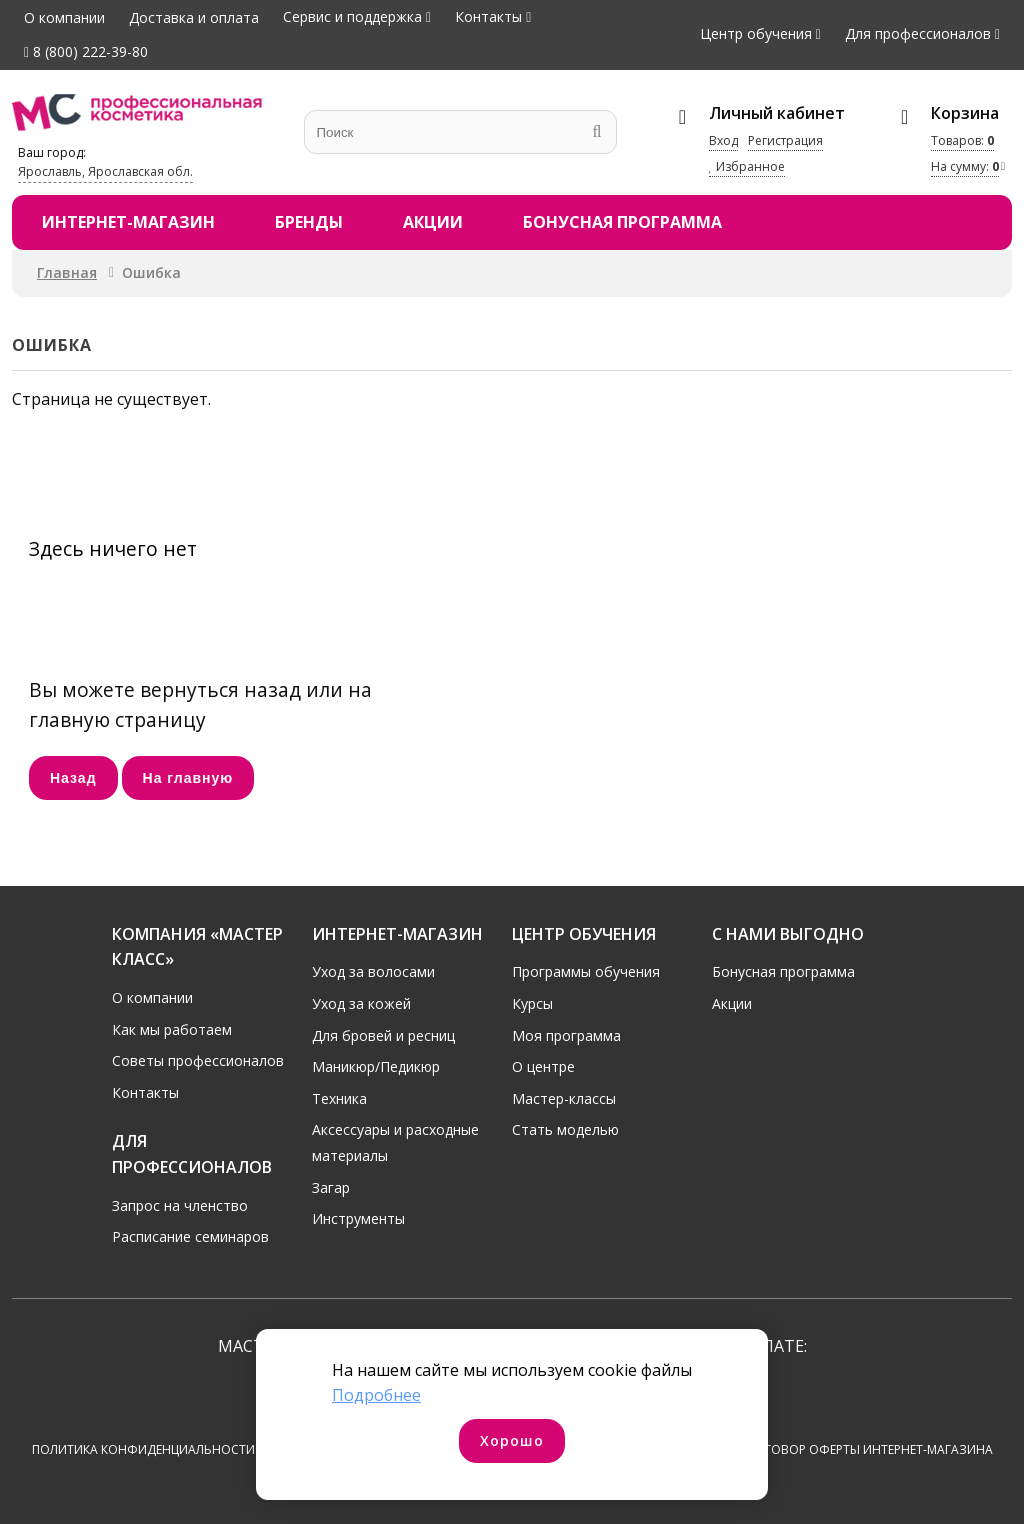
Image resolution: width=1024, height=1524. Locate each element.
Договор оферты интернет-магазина (869, 1449)
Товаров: (962, 140)
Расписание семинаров (190, 1236)
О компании (64, 17)
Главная (67, 272)
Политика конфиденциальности (143, 1449)
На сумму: (965, 166)
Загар (331, 1186)
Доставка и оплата (194, 17)
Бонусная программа (622, 222)
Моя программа (566, 1034)
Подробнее (376, 1395)
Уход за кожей (361, 1002)
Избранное (747, 166)
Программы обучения (586, 971)
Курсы (532, 1002)
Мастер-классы (564, 1097)
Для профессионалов (918, 33)
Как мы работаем (172, 1028)
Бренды (309, 222)
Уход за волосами (373, 971)
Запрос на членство (180, 1204)
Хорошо (512, 1440)
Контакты (488, 16)
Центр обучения (756, 33)
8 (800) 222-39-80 (86, 51)
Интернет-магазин (128, 222)
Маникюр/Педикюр (376, 1066)
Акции (433, 222)
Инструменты (358, 1218)
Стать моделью (565, 1129)
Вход (723, 140)
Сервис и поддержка (352, 16)
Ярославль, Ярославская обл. (105, 171)
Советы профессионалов (198, 1060)
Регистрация (785, 140)
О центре (543, 1066)
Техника (339, 1097)
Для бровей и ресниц (383, 1034)
